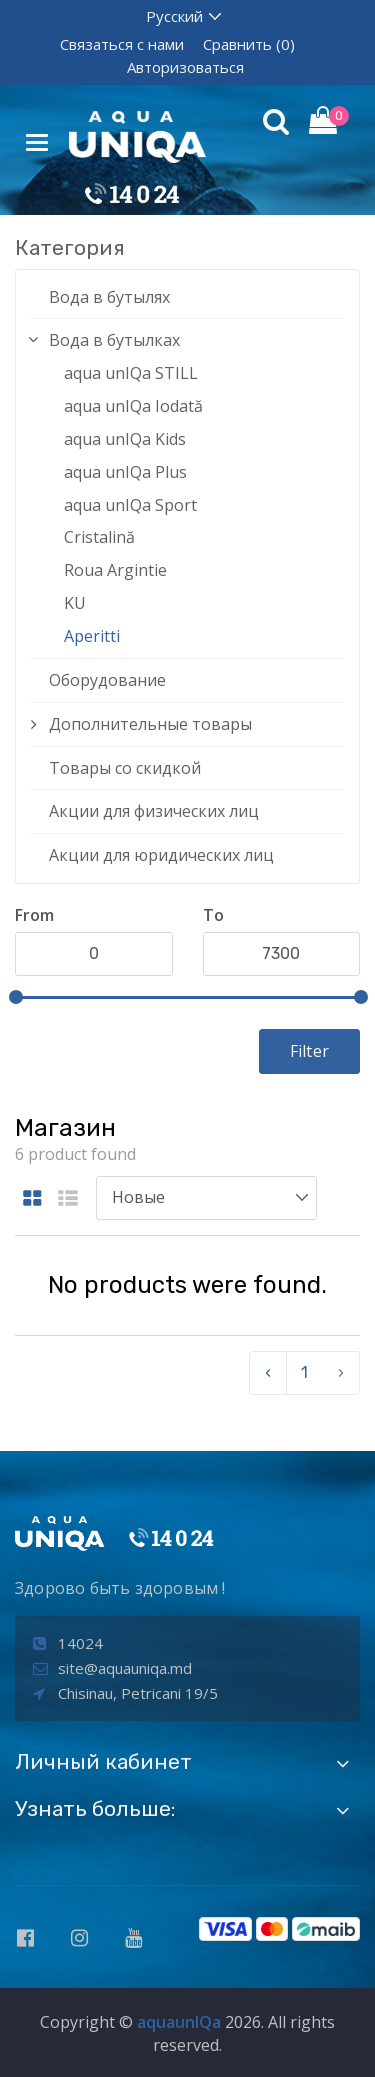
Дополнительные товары (150, 724)
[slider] (16, 997)
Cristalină (99, 537)
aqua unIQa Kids (125, 439)
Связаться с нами (122, 44)
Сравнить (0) (249, 44)
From (34, 915)
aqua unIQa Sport (130, 505)
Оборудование (107, 680)
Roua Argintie (115, 570)
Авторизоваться (185, 67)
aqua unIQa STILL (131, 373)
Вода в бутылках (114, 340)
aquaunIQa (179, 2022)
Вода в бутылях (109, 297)
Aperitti (92, 636)
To (213, 915)
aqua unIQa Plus (125, 472)
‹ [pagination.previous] (268, 1372)
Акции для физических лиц (154, 811)
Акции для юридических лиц (161, 855)
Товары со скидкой (125, 768)
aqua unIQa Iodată (133, 406)
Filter (309, 1051)
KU (75, 603)
